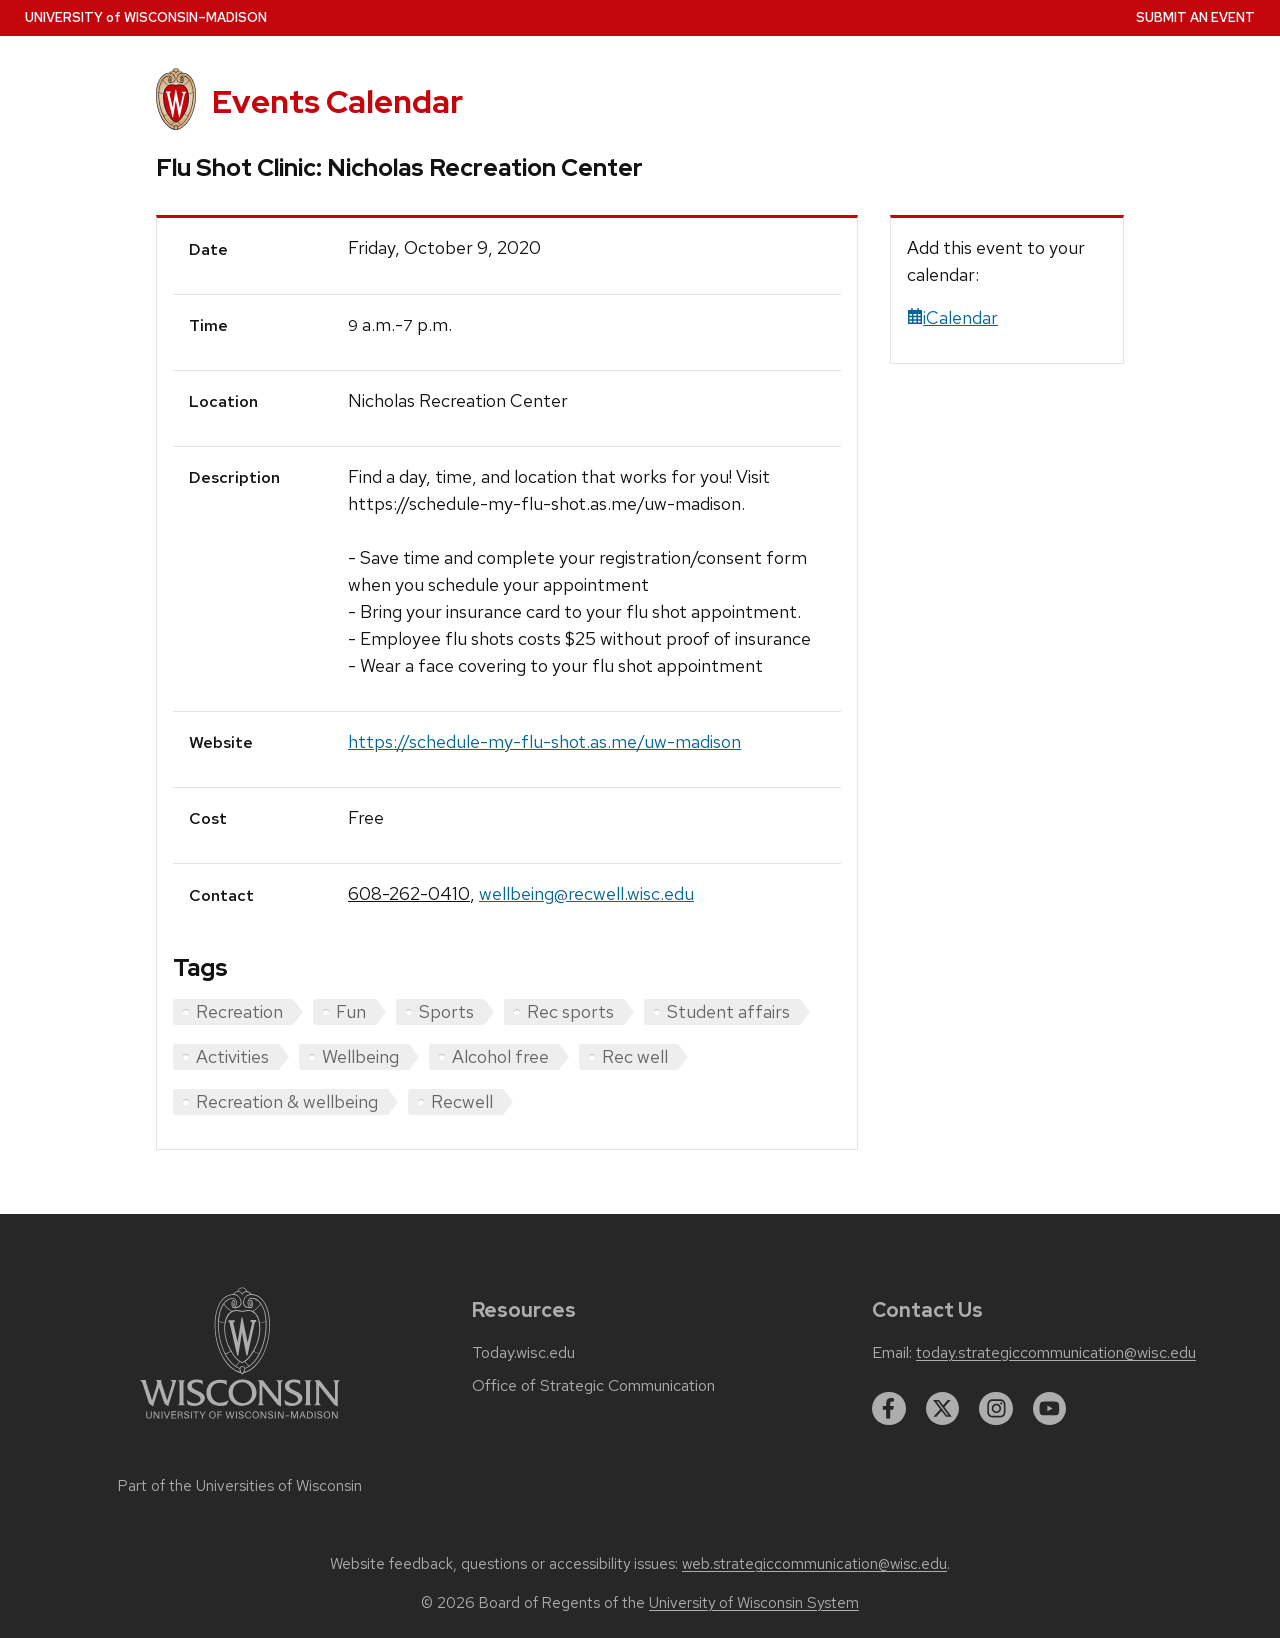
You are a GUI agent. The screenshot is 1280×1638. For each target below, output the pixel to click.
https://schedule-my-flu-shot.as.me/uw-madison (544, 741)
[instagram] (996, 1409)
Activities (232, 1056)
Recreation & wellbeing (287, 1101)
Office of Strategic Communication (593, 1386)
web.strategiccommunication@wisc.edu (814, 1564)
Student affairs (728, 1011)
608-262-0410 (409, 893)
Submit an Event (1195, 17)
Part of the (240, 1486)
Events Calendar (337, 101)
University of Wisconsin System (754, 1603)
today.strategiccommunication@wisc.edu (1056, 1353)
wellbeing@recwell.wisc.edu (586, 893)
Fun (351, 1011)
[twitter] (943, 1409)
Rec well (635, 1056)
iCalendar (952, 317)
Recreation (239, 1011)
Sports (446, 1011)
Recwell (462, 1101)
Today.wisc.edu (523, 1353)
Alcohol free (500, 1056)
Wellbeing (360, 1056)
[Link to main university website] (240, 1422)
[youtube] (1050, 1409)
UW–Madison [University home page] (146, 17)
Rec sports (570, 1011)
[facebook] (889, 1409)
